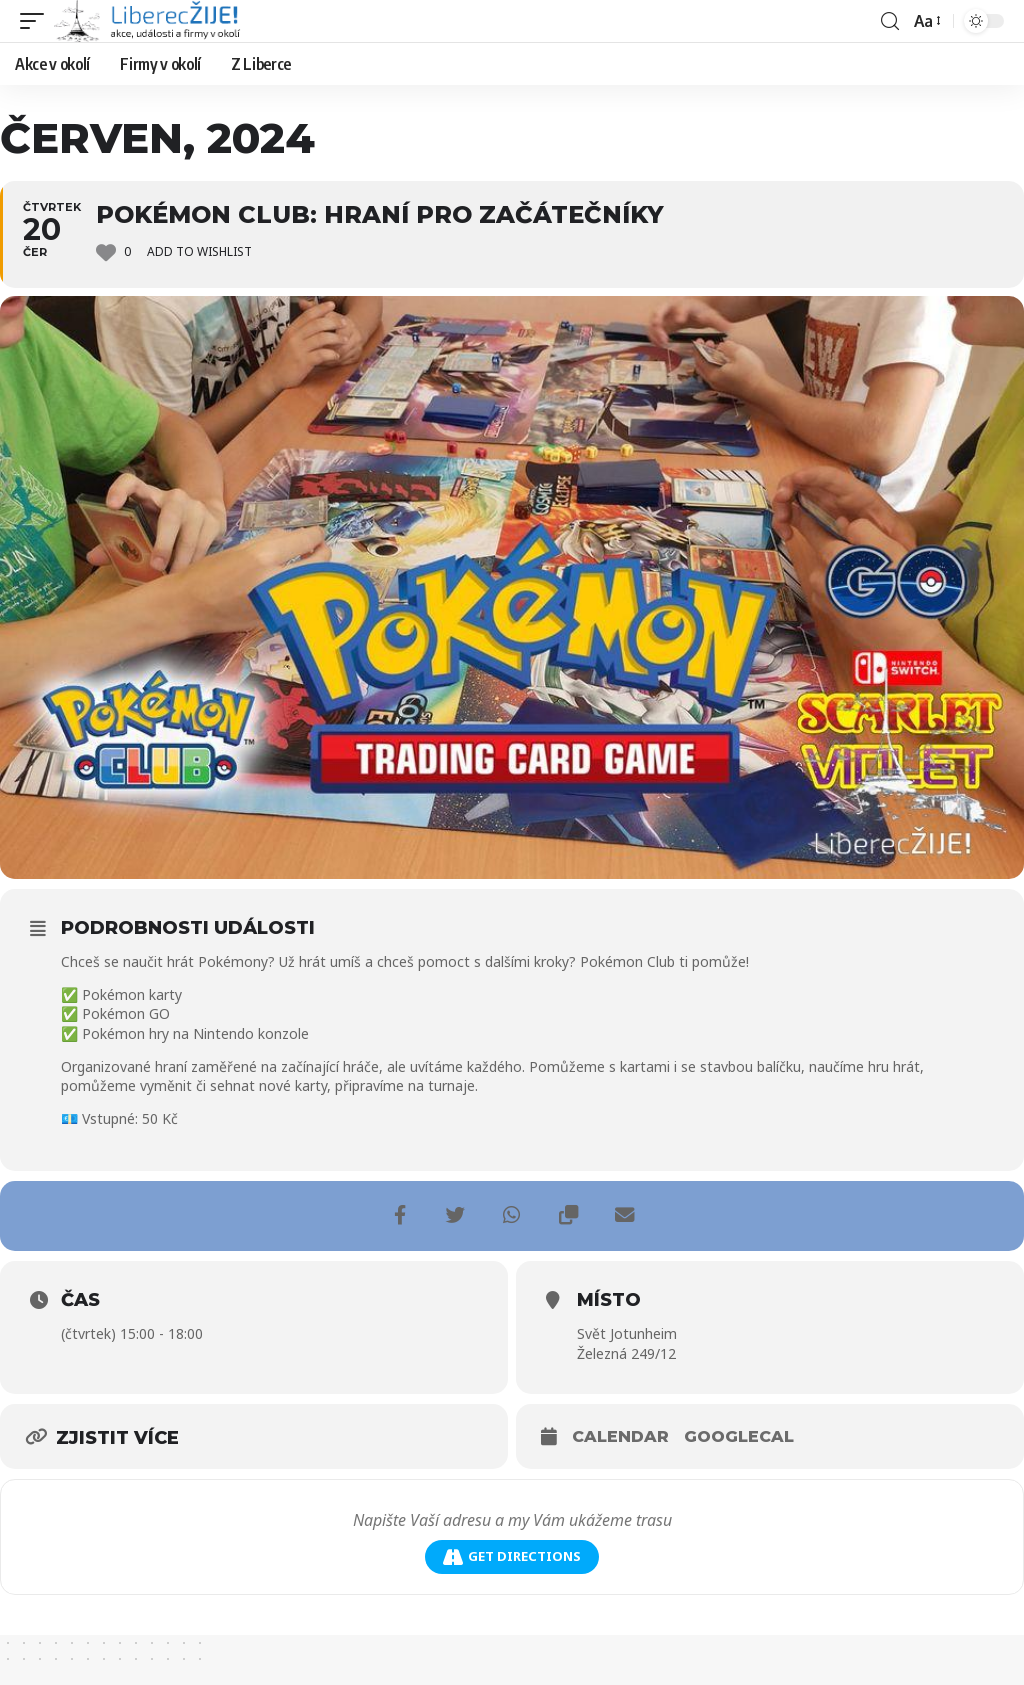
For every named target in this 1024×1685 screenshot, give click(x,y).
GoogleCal (739, 1436)
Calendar (620, 1436)
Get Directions (512, 1556)
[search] (889, 21)
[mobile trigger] (37, 21)
